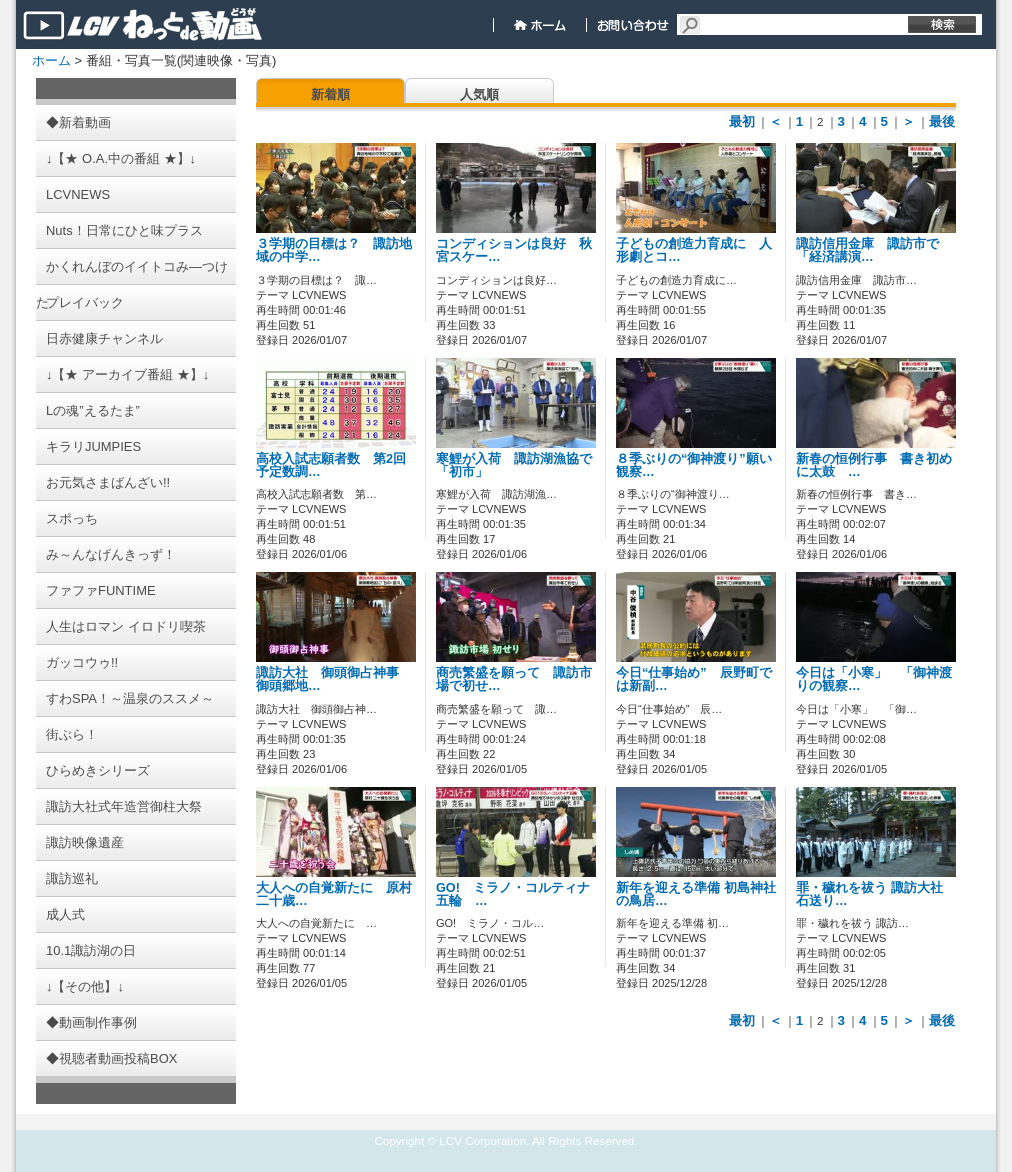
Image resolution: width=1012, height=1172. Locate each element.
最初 (742, 121)
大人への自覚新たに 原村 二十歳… (340, 894)
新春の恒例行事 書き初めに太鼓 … (874, 465)
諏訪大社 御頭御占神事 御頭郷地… (334, 679)
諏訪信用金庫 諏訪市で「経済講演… (867, 250)
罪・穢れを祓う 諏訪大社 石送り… (869, 894)
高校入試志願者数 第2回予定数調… (331, 465)
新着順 (330, 94)
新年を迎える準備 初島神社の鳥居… (696, 894)
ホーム (51, 60)
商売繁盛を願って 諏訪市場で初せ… (514, 679)
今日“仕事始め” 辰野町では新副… (694, 679)
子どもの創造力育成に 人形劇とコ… (694, 250)
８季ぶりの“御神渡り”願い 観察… (700, 465)
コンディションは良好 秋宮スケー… (514, 250)
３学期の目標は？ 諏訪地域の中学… (334, 250)
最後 (942, 121)
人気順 (479, 94)
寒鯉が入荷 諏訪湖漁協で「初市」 (514, 465)
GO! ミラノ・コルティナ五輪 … (513, 894)
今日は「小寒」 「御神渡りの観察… (874, 679)
